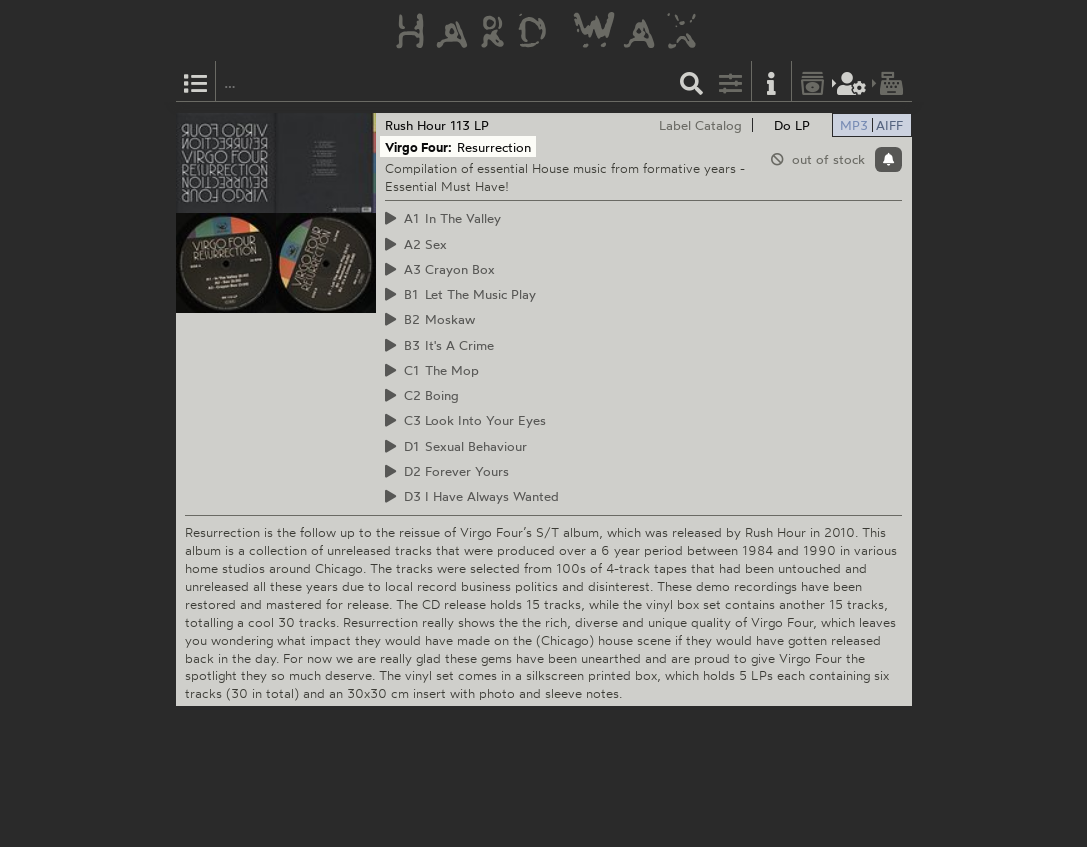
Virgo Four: (418, 147)
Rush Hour (415, 125)
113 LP (469, 125)
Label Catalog (700, 125)
